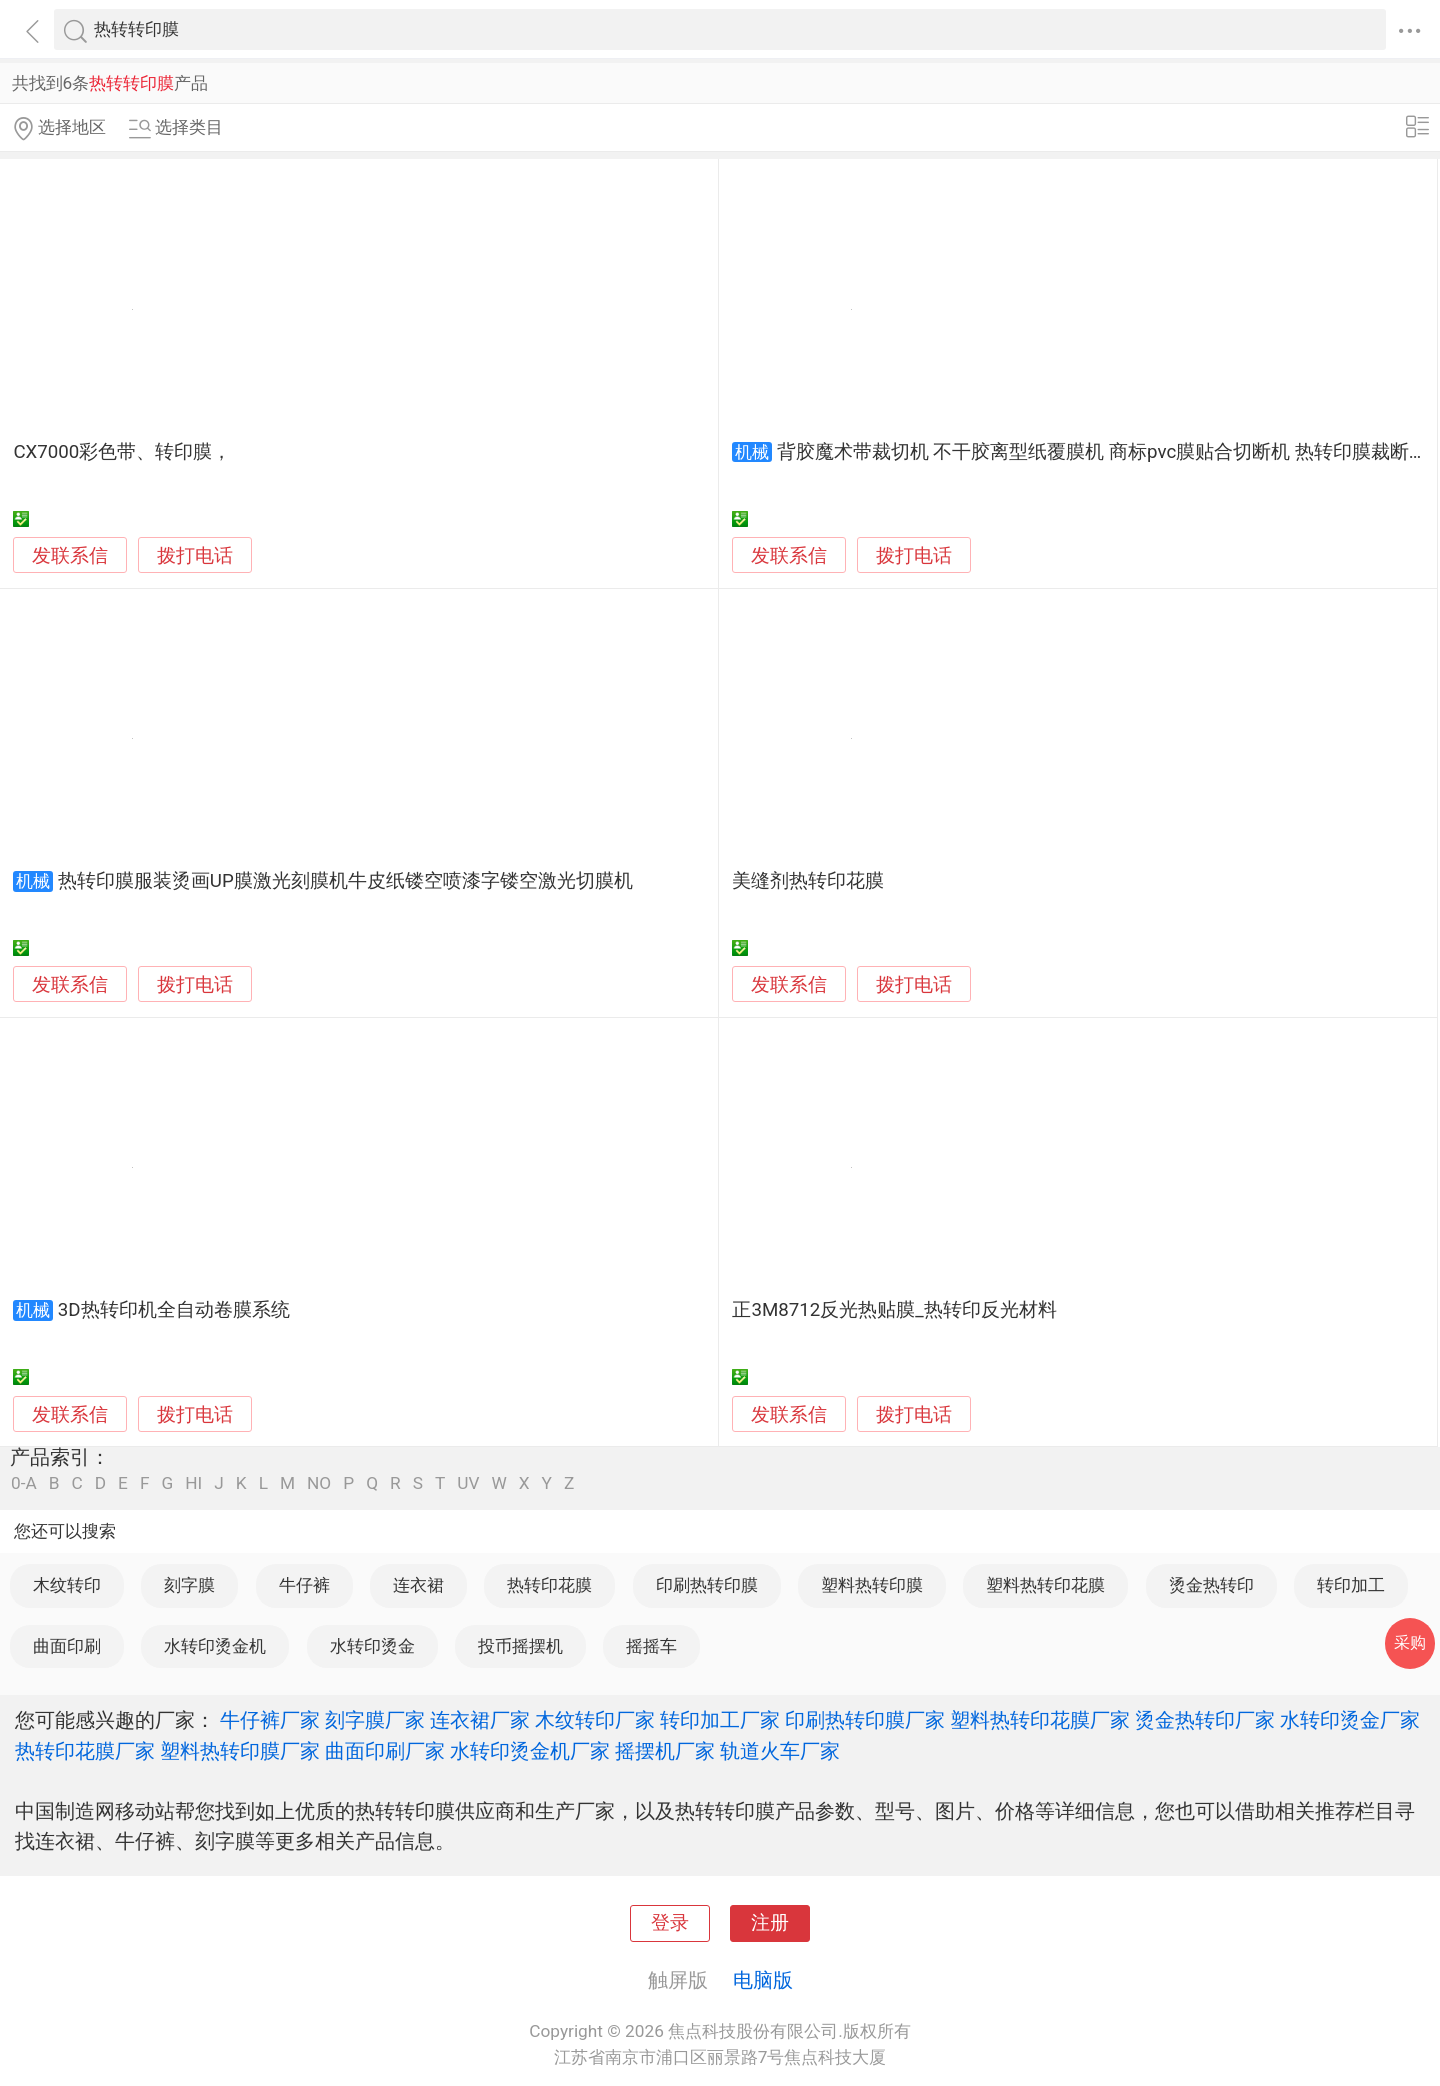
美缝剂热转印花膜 (808, 881)
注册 (770, 1923)
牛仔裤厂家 (270, 1720)
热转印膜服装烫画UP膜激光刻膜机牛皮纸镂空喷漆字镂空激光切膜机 (345, 881)
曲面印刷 (67, 1646)
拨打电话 (195, 555)
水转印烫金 (372, 1646)
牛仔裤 (304, 1585)
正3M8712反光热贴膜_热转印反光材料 (894, 1310)
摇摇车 (651, 1646)
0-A (24, 1483)
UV (468, 1483)
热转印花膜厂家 (85, 1751)
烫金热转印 (1211, 1585)
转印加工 (1351, 1585)
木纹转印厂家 (595, 1720)
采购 (1410, 1642)
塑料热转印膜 (872, 1585)
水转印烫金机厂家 (530, 1751)
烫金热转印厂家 (1205, 1720)
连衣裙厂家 (480, 1720)
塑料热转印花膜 (1045, 1585)
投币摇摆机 (520, 1646)
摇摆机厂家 (665, 1751)
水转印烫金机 (215, 1646)
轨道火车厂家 (780, 1751)
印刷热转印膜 (707, 1585)
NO (319, 1483)
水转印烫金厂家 (1350, 1720)
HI (193, 1483)
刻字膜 (189, 1585)
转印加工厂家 (720, 1720)
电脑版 (763, 1980)
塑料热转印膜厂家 (240, 1751)
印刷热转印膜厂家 (865, 1720)
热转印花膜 (549, 1585)
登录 (670, 1923)
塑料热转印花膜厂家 (1040, 1720)
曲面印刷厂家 (385, 1751)
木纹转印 (67, 1585)
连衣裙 (418, 1585)
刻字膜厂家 (375, 1720)
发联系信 (70, 556)
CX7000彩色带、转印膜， (122, 452)
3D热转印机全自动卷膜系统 (174, 1310)
